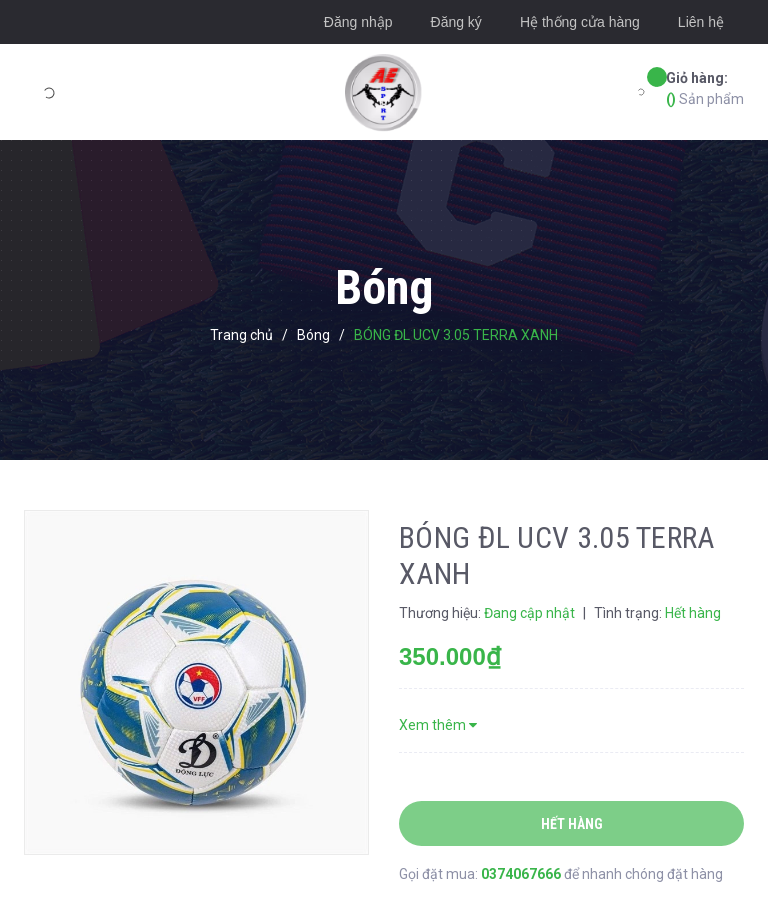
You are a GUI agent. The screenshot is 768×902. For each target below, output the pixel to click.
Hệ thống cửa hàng (580, 22)
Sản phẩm (705, 87)
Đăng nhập (358, 22)
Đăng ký (456, 22)
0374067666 (522, 874)
